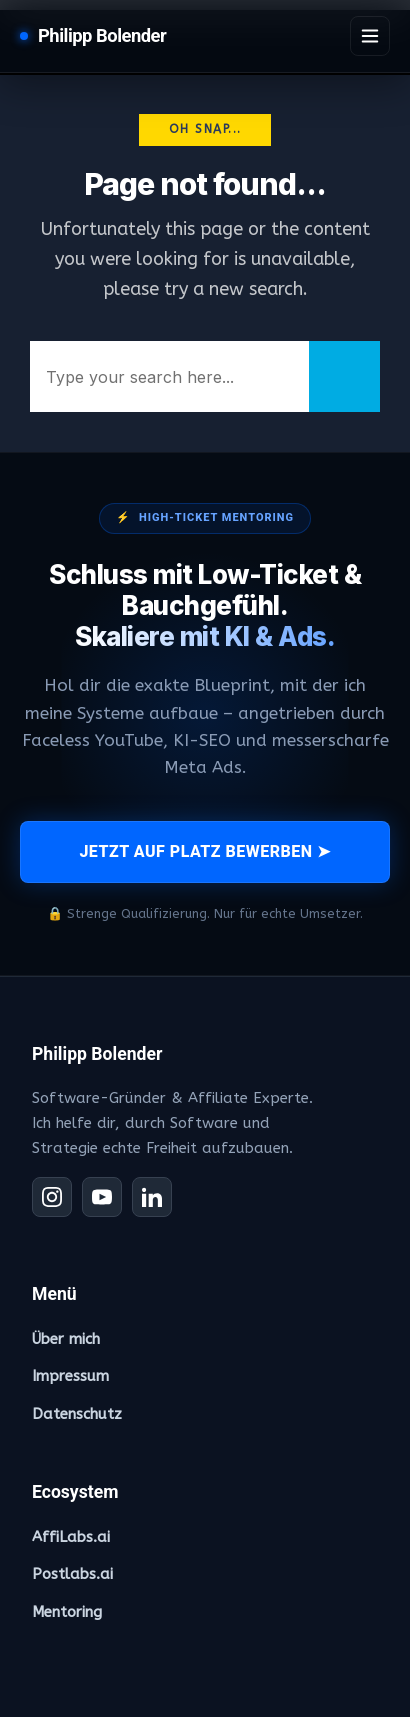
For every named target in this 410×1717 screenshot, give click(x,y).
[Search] (344, 376)
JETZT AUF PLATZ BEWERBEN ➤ (204, 851)
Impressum (70, 1376)
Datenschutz (77, 1414)
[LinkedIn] (152, 1197)
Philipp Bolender (102, 35)
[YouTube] (102, 1197)
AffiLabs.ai (71, 1537)
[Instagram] (52, 1197)
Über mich (66, 1339)
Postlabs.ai (72, 1574)
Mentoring (67, 1612)
